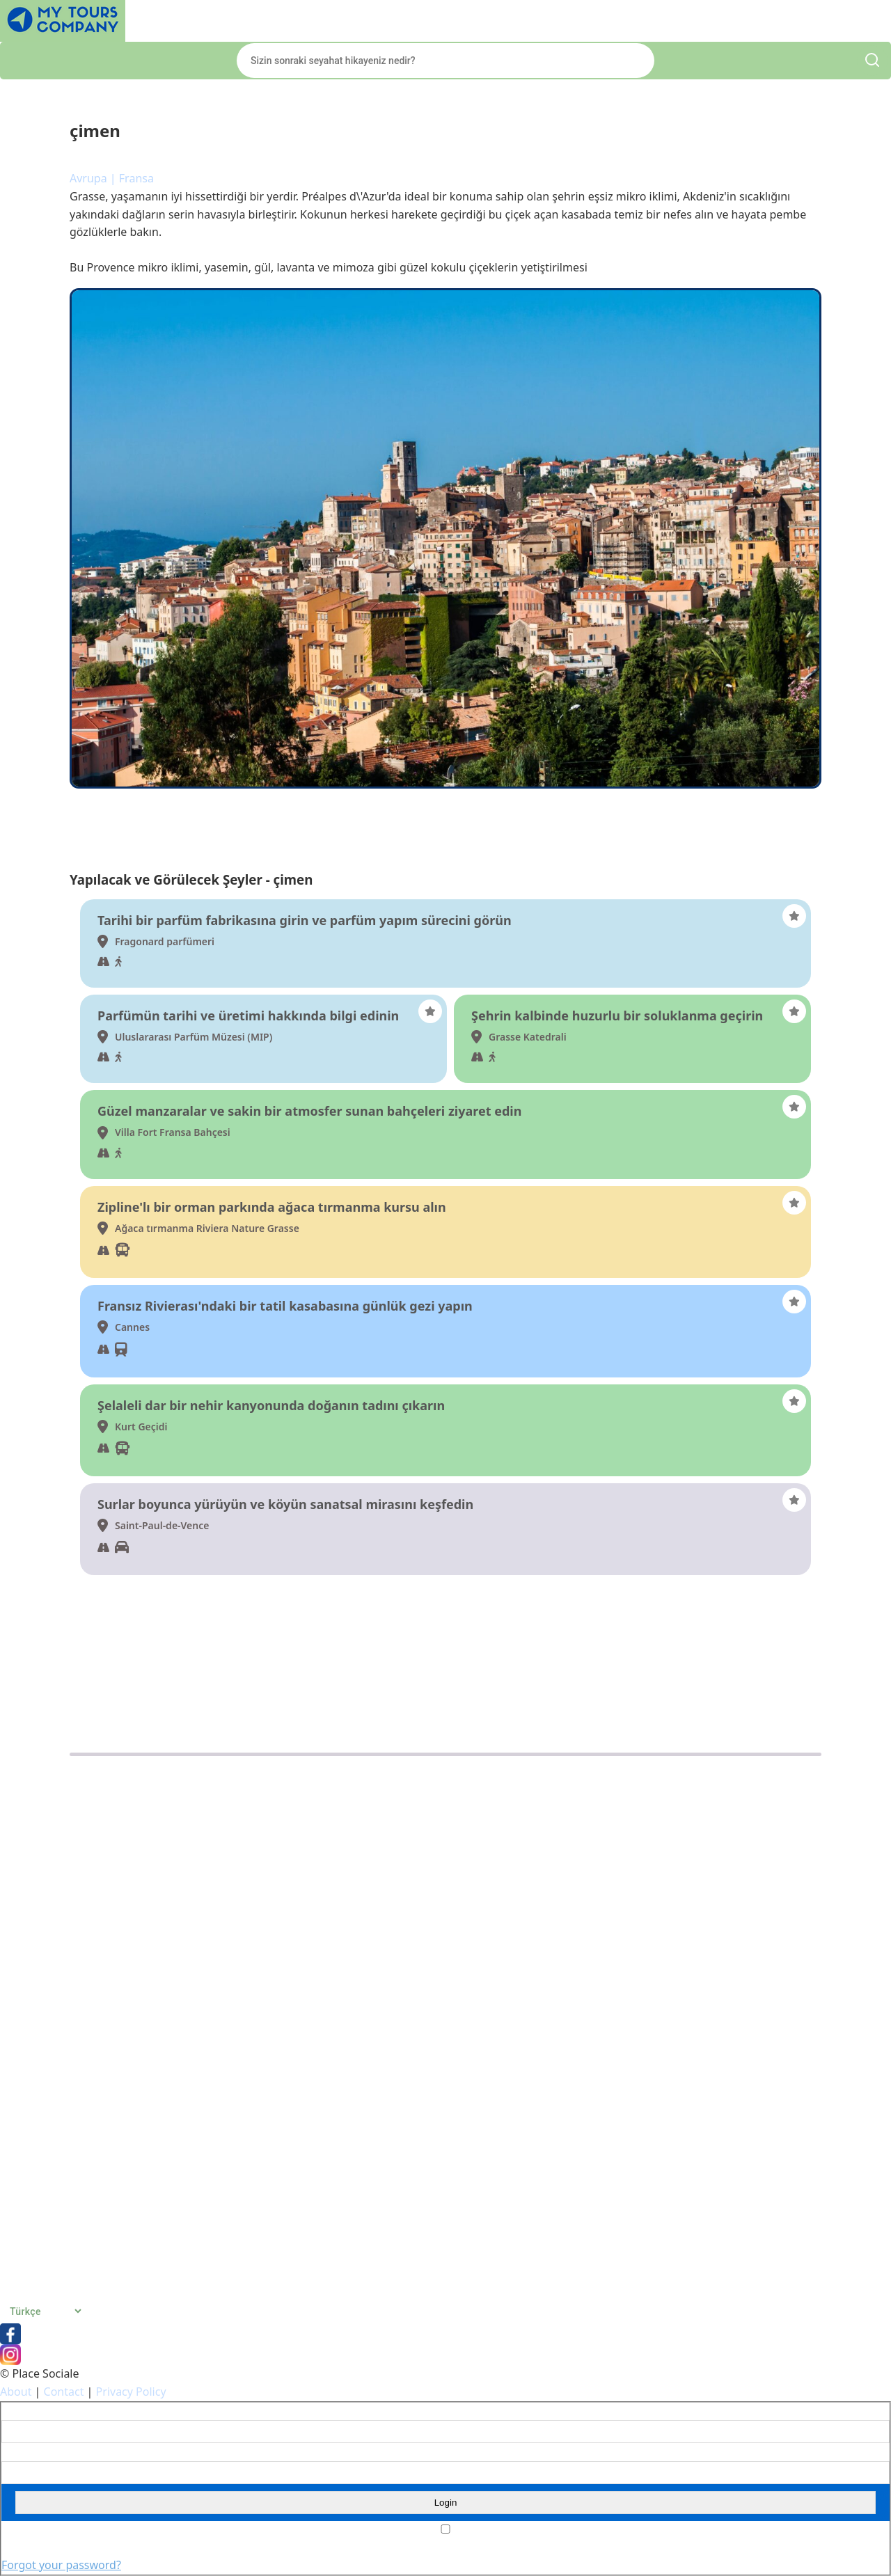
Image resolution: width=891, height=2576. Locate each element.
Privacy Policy (131, 2391)
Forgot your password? (61, 2565)
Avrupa (88, 178)
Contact (64, 2391)
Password (21, 2452)
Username (23, 2411)
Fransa (136, 178)
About (15, 2391)
